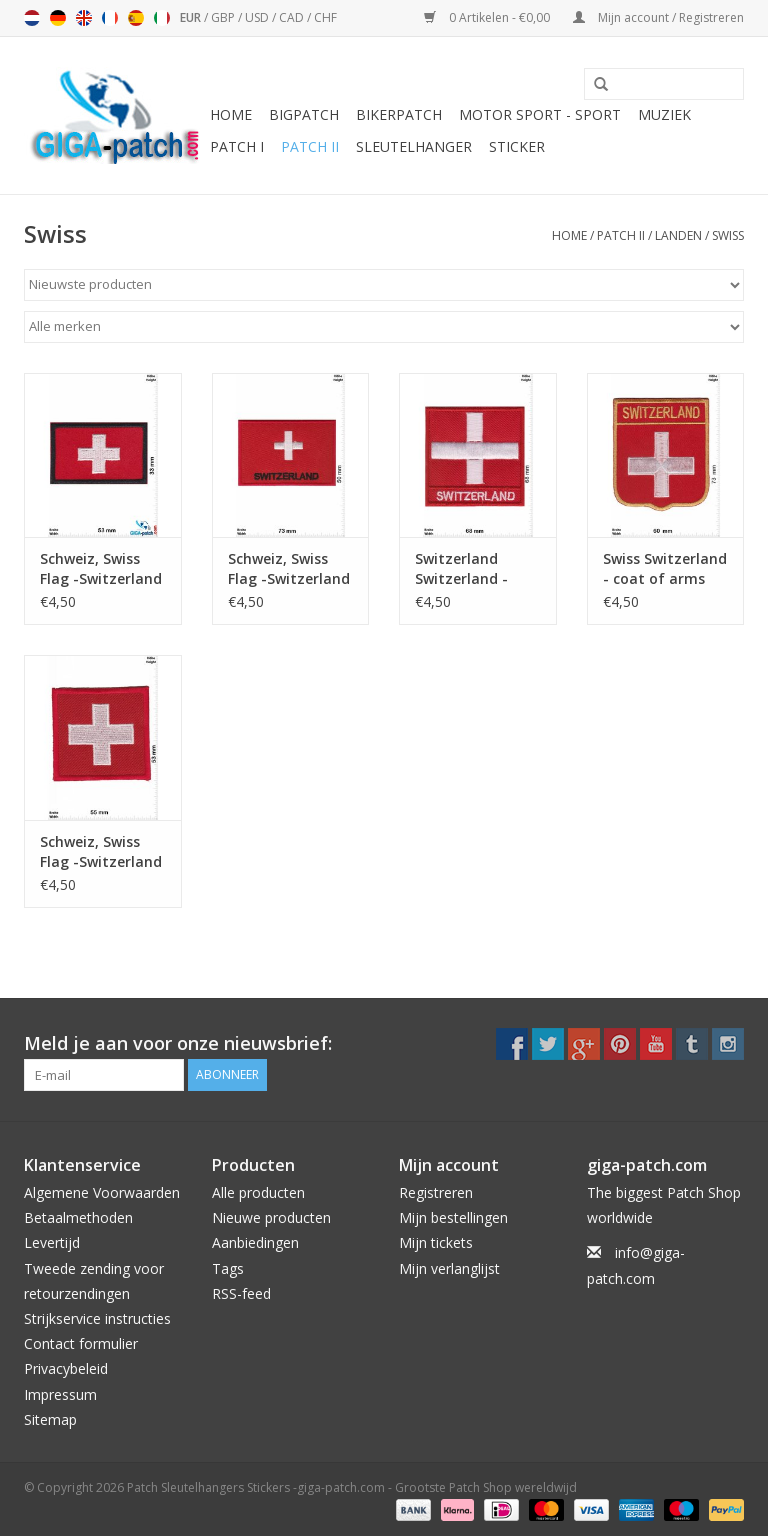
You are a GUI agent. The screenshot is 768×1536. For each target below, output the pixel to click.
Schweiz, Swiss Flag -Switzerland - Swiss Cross (289, 569)
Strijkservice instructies (97, 1318)
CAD (293, 17)
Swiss (728, 235)
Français (110, 18)
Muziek (664, 114)
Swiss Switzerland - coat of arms (665, 568)
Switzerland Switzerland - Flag (461, 569)
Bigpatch (304, 114)
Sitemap (50, 1419)
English (84, 18)
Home (231, 114)
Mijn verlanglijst (449, 1268)
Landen (678, 235)
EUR (192, 17)
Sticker (517, 146)
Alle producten (258, 1192)
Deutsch (58, 18)
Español (136, 18)
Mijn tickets (436, 1242)
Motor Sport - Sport (540, 114)
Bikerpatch (399, 114)
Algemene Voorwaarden (102, 1192)
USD (258, 17)
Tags (228, 1268)
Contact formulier (81, 1343)
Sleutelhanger (414, 146)
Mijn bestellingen (453, 1217)
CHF (325, 17)
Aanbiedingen (255, 1242)
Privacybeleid (66, 1368)
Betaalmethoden (78, 1217)
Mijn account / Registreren (658, 17)
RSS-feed (241, 1293)
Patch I (237, 146)
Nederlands (32, 18)
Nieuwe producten (271, 1217)
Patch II (310, 146)
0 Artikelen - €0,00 (488, 17)
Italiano (162, 18)
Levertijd (52, 1242)
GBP (224, 17)
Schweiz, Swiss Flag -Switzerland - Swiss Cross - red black (101, 569)
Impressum (60, 1394)
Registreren (436, 1192)
